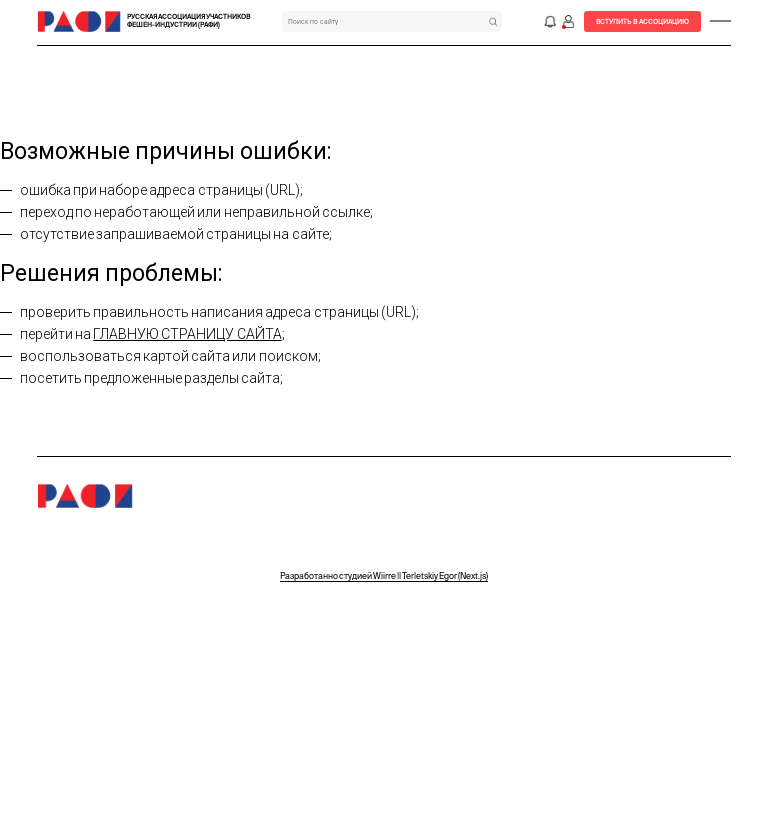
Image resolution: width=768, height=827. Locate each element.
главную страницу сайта (187, 334)
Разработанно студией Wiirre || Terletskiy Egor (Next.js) (384, 576)
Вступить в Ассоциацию (642, 21)
